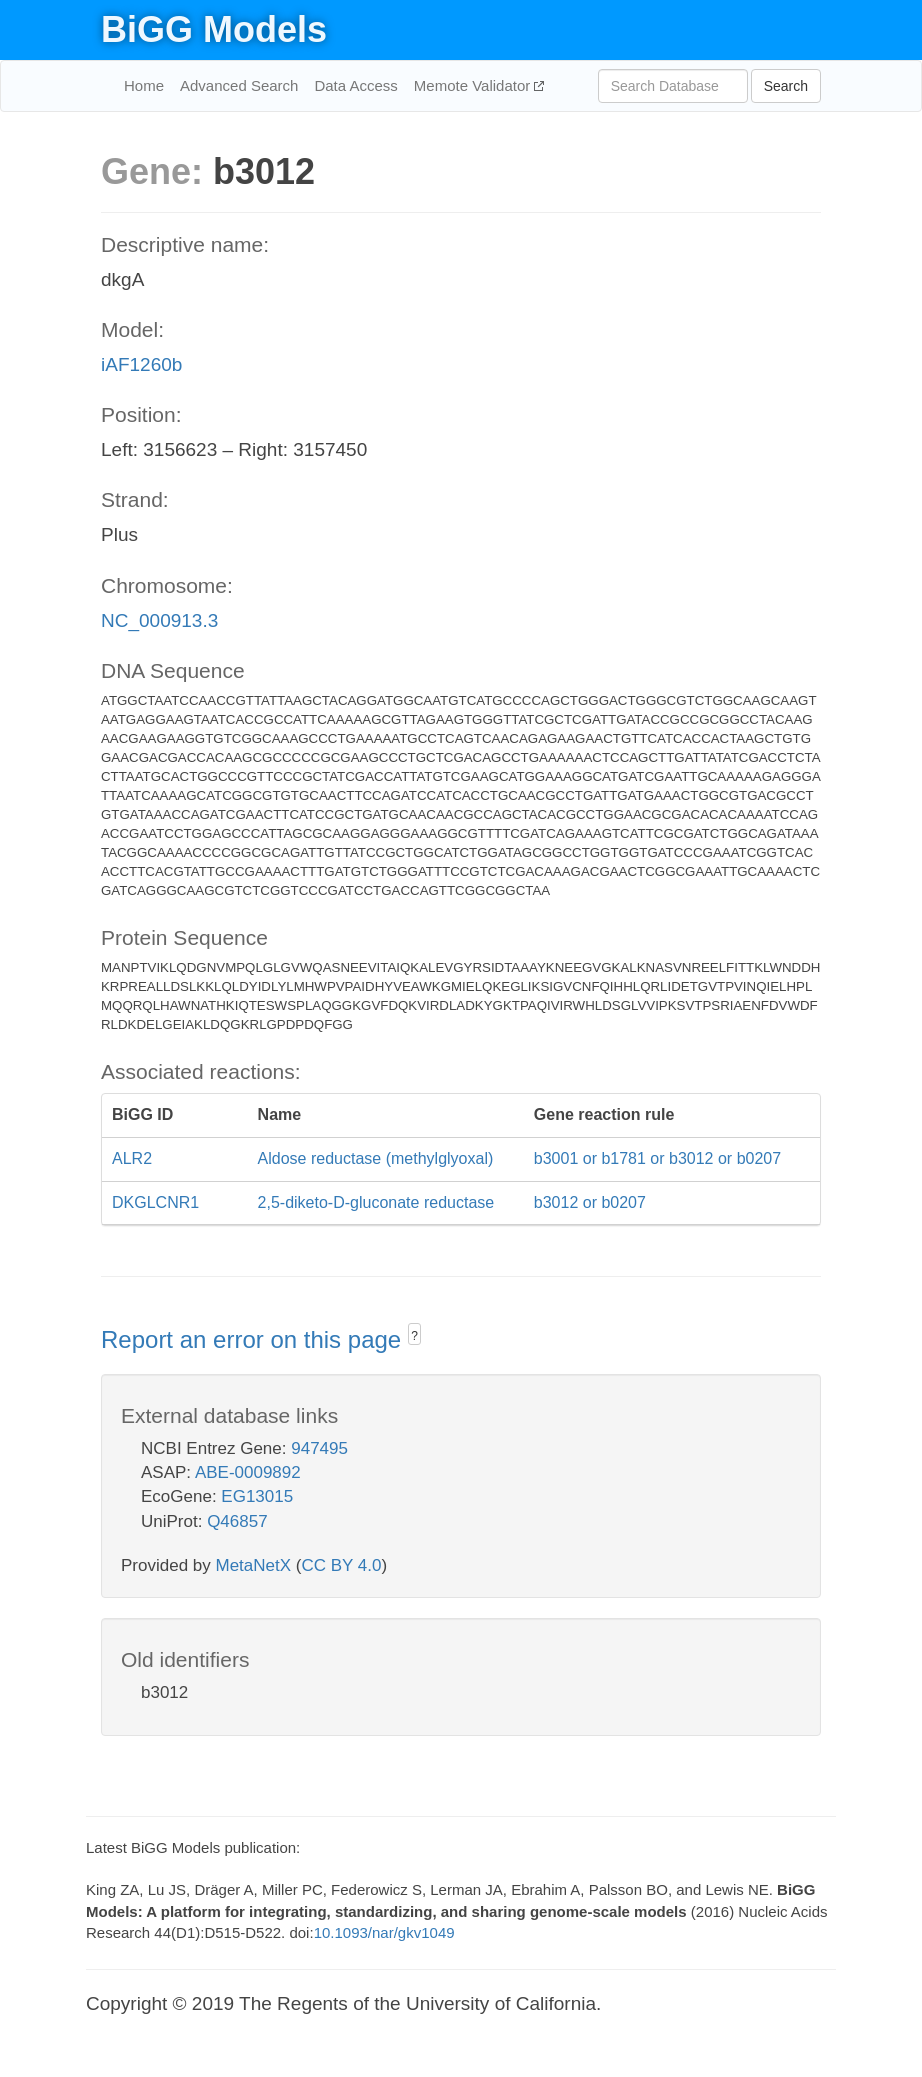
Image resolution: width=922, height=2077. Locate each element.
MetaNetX (254, 1565)
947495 (319, 1448)
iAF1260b (141, 364)
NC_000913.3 (159, 620)
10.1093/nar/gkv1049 (384, 1932)
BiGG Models (214, 29)
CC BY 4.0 (341, 1565)
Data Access (355, 85)
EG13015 (257, 1496)
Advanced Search (239, 85)
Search (786, 86)
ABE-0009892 (248, 1472)
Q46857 (237, 1521)
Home (144, 85)
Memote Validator (474, 85)
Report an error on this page (254, 1339)
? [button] (414, 1336)
